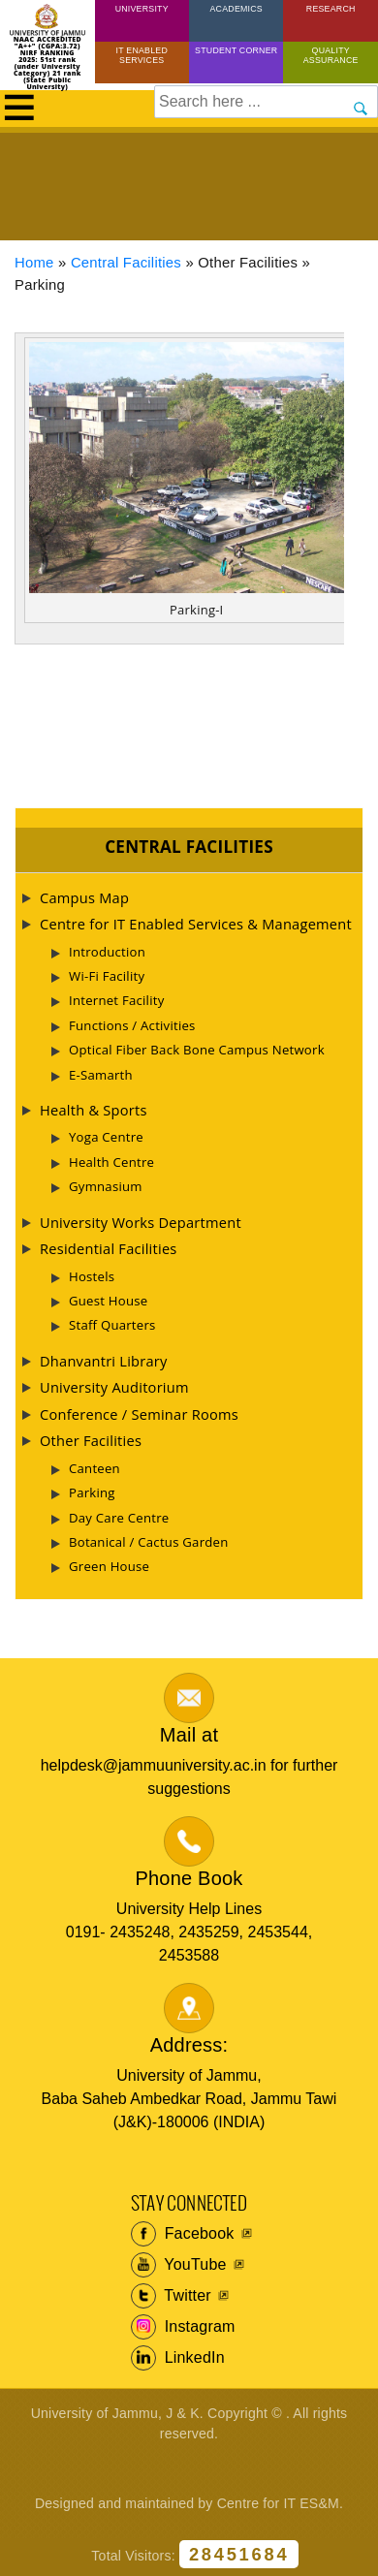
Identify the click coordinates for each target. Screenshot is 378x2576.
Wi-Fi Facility (106, 976)
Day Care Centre (119, 1517)
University (142, 9)
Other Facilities (91, 1440)
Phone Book (189, 1878)
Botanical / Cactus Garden (149, 1542)
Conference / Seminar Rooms (139, 1414)
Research (331, 9)
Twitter (171, 2296)
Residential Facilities (108, 1248)
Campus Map (84, 897)
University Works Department (140, 1222)
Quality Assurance (331, 55)
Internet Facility (117, 1000)
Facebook (183, 2233)
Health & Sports (93, 1109)
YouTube (179, 2265)
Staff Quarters (112, 1325)
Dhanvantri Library (104, 1360)
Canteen (94, 1468)
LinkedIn (178, 2358)
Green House (109, 1566)
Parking (92, 1492)
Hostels (91, 1276)
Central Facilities (126, 262)
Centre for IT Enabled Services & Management (196, 923)
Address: (189, 2045)
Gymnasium (105, 1186)
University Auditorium (114, 1387)
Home (34, 262)
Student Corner (236, 50)
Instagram (183, 2327)
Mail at (189, 1734)
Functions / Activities (132, 1025)
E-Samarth (101, 1075)
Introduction (107, 951)
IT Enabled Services (141, 55)
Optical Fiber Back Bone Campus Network (197, 1049)
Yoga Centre (106, 1137)
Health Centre (111, 1162)
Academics (235, 9)
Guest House (108, 1300)
